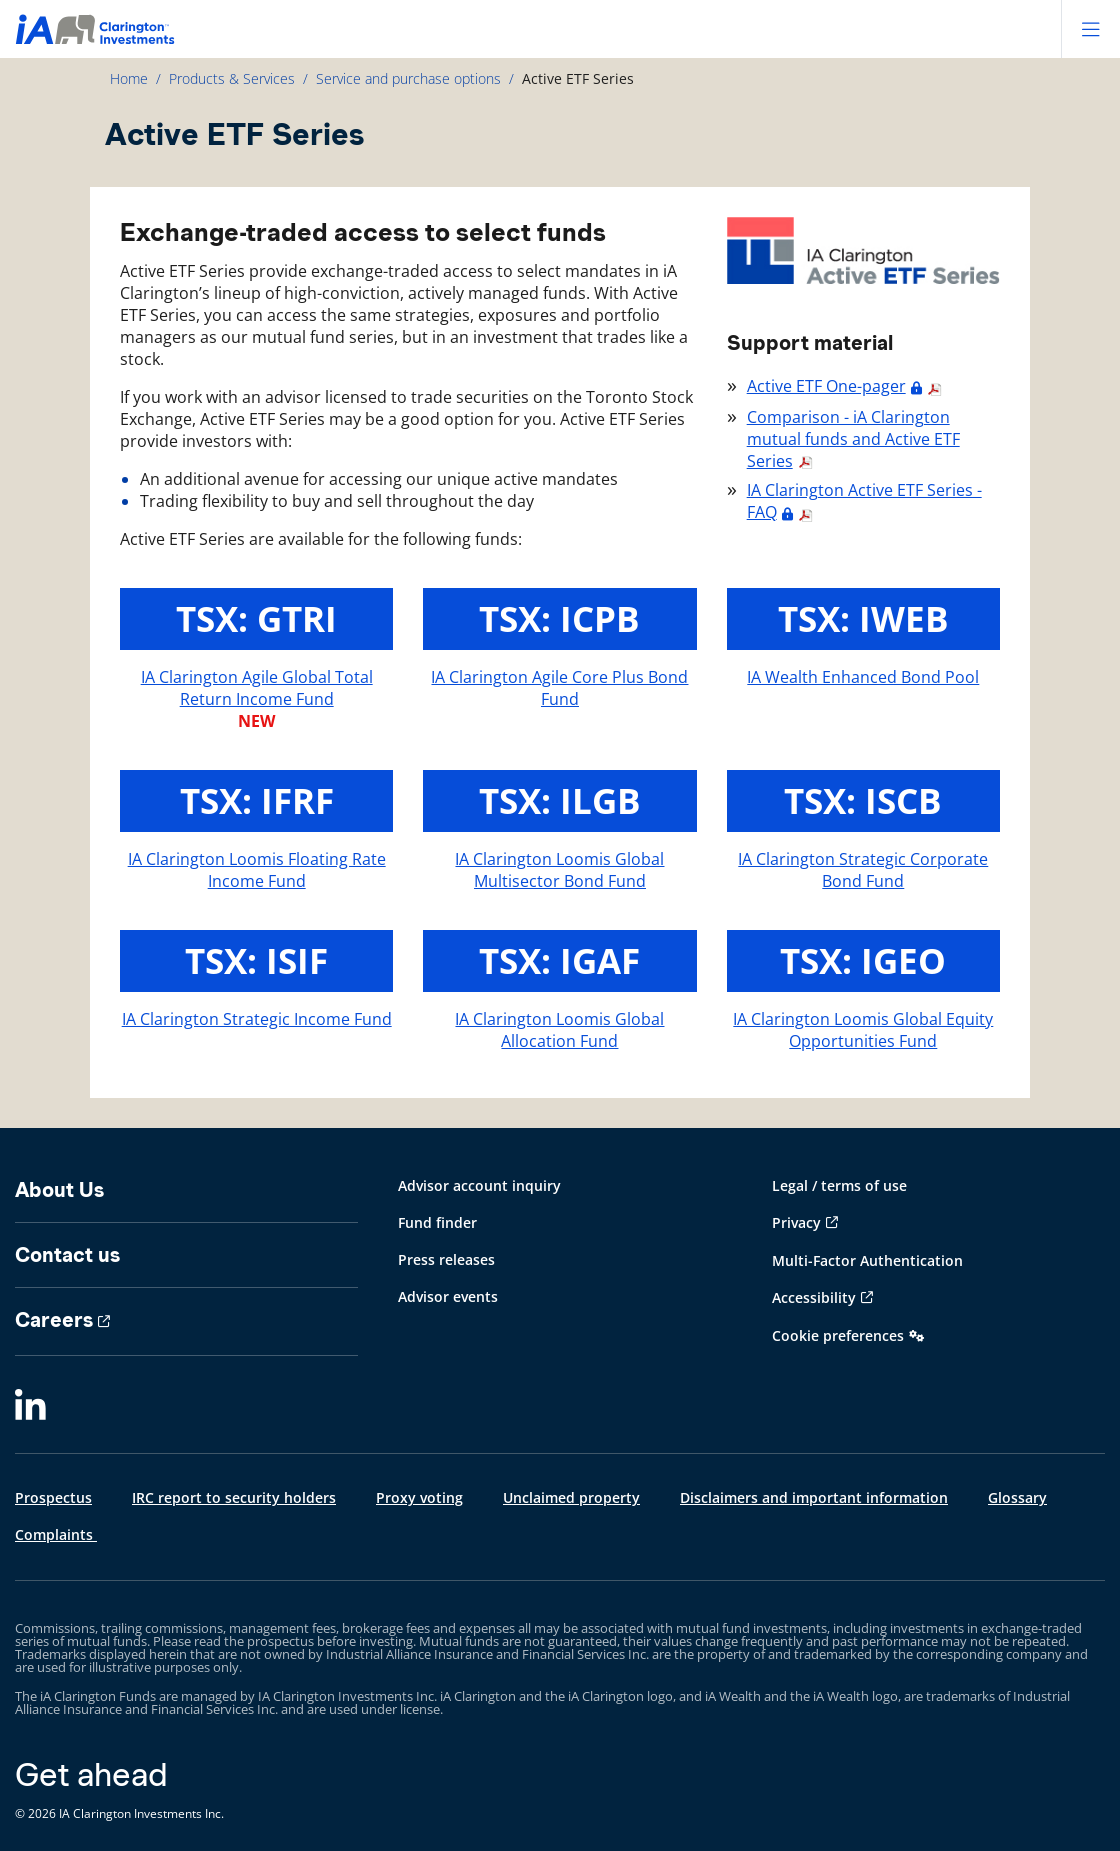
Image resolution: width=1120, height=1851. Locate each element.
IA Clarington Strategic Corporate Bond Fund (863, 870)
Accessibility (814, 1297)
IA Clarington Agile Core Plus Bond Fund (559, 688)
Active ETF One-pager (826, 386)
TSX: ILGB (560, 800)
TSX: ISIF (256, 960)
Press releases (446, 1259)
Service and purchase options (408, 78)
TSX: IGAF (559, 960)
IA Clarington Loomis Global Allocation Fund (559, 1030)
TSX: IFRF (257, 800)
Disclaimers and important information (814, 1497)
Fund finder (437, 1222)
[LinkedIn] (30, 1406)
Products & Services (232, 78)
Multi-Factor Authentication (867, 1260)
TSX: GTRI (256, 618)
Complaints (56, 1534)
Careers (54, 1320)
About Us (59, 1190)
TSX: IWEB (863, 618)
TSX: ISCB (863, 800)
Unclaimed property (571, 1497)
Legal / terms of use (839, 1185)
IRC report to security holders (234, 1497)
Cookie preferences (838, 1335)
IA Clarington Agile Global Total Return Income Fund (257, 688)
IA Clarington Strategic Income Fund (257, 1019)
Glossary (1017, 1497)
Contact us (67, 1255)
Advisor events (448, 1296)
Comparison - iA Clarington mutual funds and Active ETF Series (853, 439)
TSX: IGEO (863, 960)
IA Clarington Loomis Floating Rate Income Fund (257, 870)
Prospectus (53, 1497)
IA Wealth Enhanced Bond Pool (863, 677)
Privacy (796, 1222)
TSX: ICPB (559, 618)
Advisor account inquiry (479, 1185)
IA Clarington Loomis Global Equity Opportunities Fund (863, 1030)
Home (129, 78)
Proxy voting (419, 1497)
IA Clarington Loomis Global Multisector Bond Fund (559, 870)
